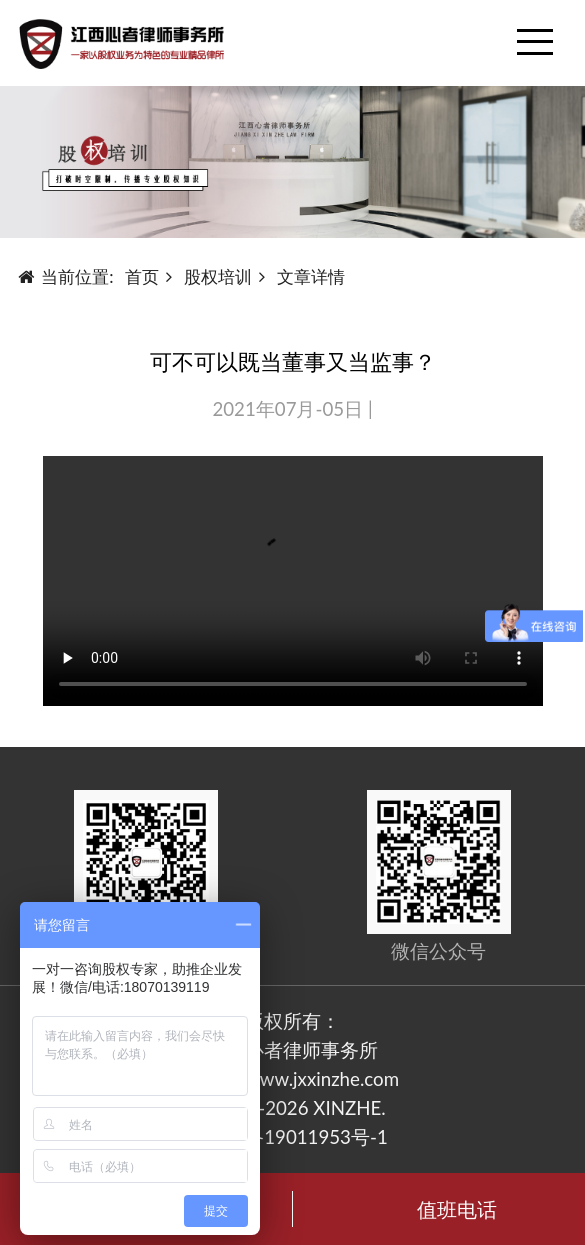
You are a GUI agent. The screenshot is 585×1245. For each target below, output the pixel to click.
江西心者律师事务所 (292, 1050)
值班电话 (457, 1209)
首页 (142, 276)
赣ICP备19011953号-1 (292, 1137)
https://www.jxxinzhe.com (292, 1079)
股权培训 (218, 276)
